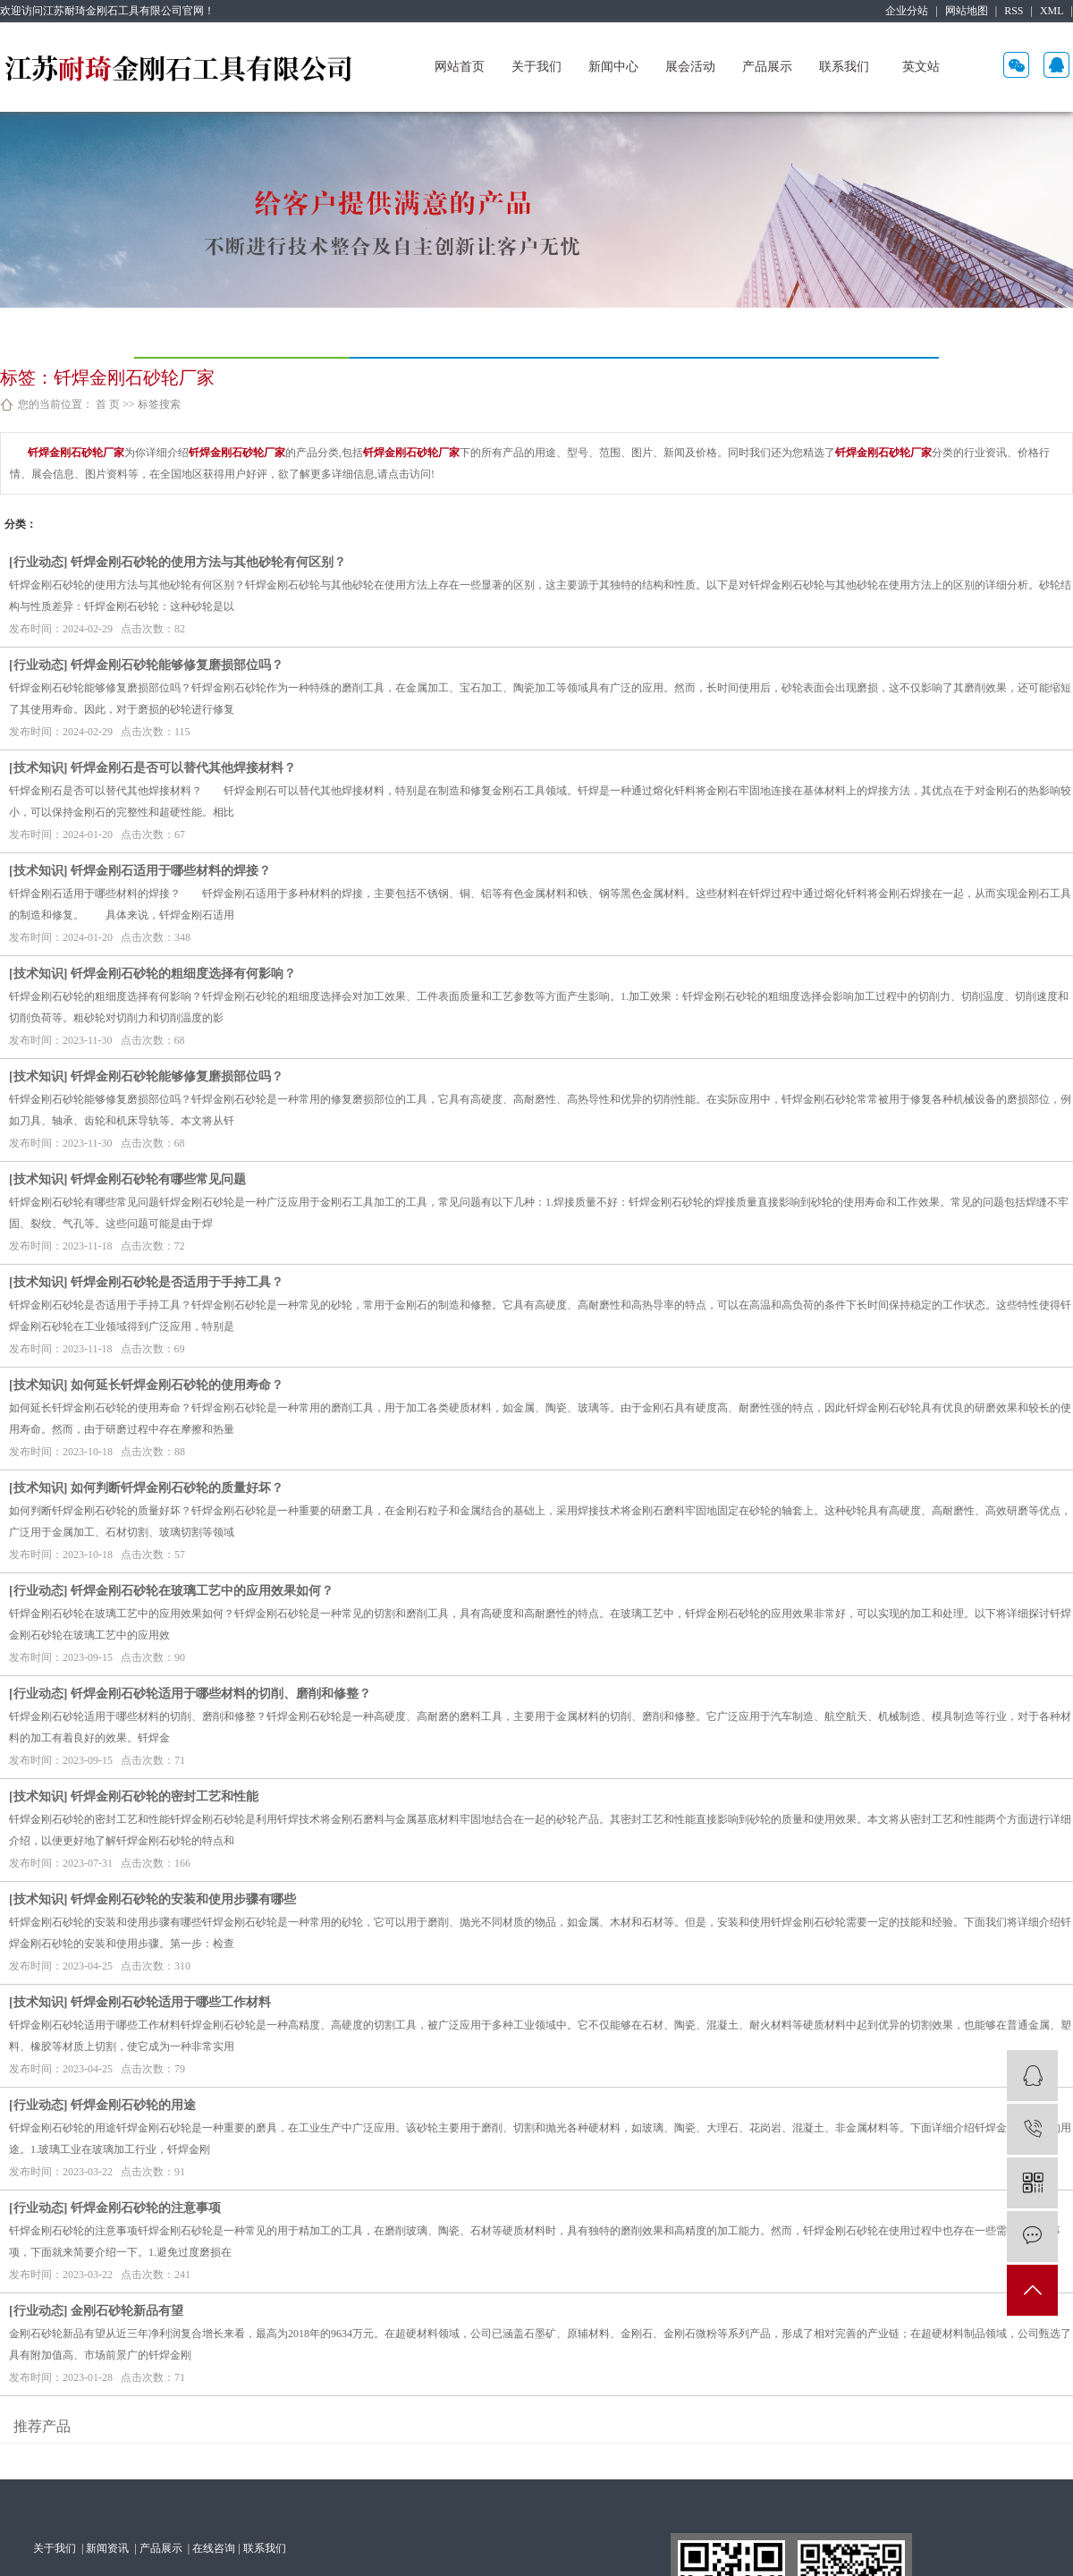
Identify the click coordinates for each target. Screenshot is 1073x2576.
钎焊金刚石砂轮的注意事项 (146, 2208)
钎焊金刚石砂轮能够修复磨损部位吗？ (177, 665)
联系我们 (844, 66)
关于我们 (536, 66)
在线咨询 (213, 2548)
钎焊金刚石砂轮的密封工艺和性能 (164, 1796)
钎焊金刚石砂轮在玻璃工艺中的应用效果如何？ (202, 1590)
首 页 (108, 404)
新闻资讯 (108, 2548)
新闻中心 (613, 66)
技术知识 (38, 768)
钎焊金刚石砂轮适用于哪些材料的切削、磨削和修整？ (221, 1693)
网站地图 (966, 10)
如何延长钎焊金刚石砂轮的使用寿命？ (177, 1385)
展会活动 (690, 66)
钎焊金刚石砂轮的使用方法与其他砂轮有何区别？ (208, 562)
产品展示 (767, 66)
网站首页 (460, 66)
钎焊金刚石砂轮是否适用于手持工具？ (177, 1282)
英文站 (921, 66)
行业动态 (38, 562)
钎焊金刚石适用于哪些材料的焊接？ (171, 870)
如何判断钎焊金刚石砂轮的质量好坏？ (177, 1488)
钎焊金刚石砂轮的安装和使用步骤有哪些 (183, 1899)
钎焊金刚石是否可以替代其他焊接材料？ (183, 768)
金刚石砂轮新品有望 (127, 2311)
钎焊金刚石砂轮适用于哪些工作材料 (171, 2002)
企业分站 (906, 10)
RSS (1013, 10)
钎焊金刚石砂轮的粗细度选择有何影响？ (183, 973)
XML (1052, 10)
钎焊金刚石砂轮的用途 (133, 2105)
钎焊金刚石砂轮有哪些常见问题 (158, 1179)
